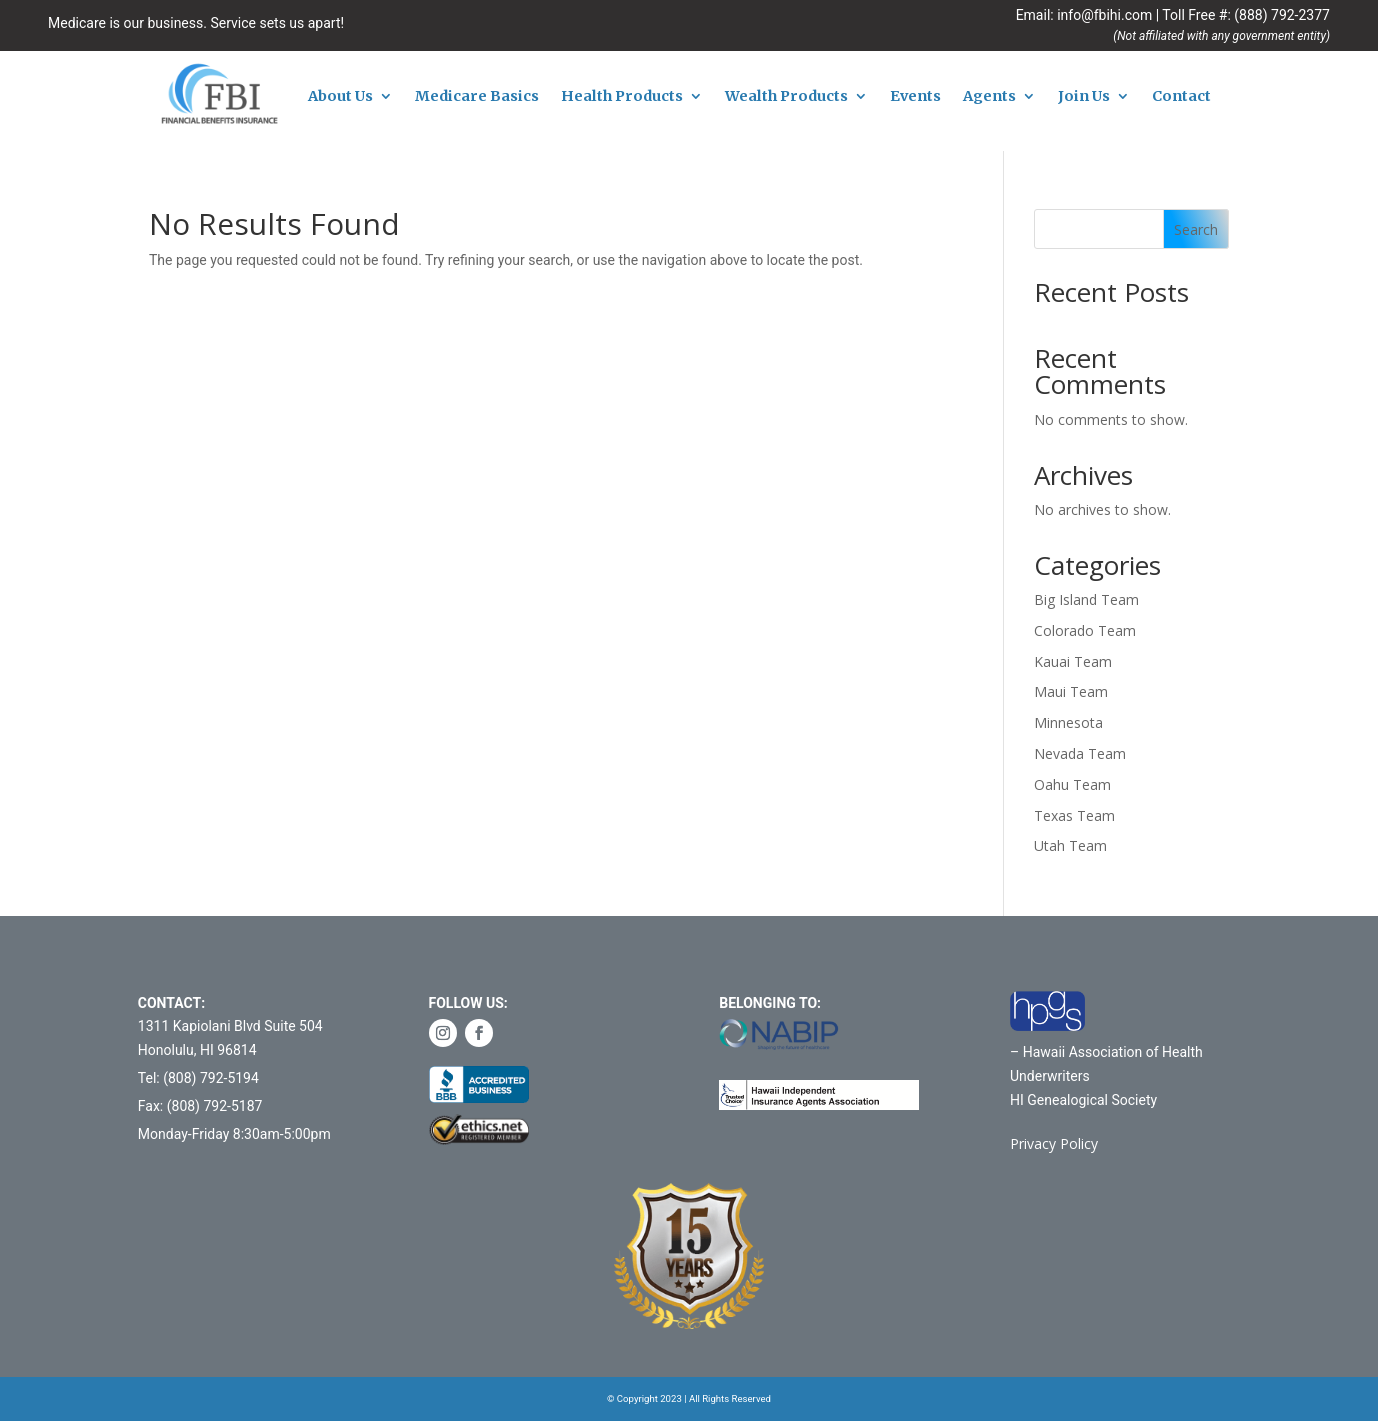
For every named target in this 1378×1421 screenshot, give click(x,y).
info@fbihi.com (1104, 15)
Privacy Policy (1054, 1143)
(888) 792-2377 (1282, 15)
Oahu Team (1072, 784)
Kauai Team (1073, 661)
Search (1196, 229)
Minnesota (1068, 722)
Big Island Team (1086, 599)
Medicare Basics (477, 97)
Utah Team (1070, 845)
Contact (1181, 97)
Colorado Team (1085, 630)
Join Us (1084, 97)
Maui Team (1071, 691)
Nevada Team (1080, 753)
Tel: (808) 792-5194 (198, 1078)
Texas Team (1074, 815)
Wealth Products (786, 97)
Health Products (622, 97)
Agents (989, 97)
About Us (340, 97)
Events (915, 97)
